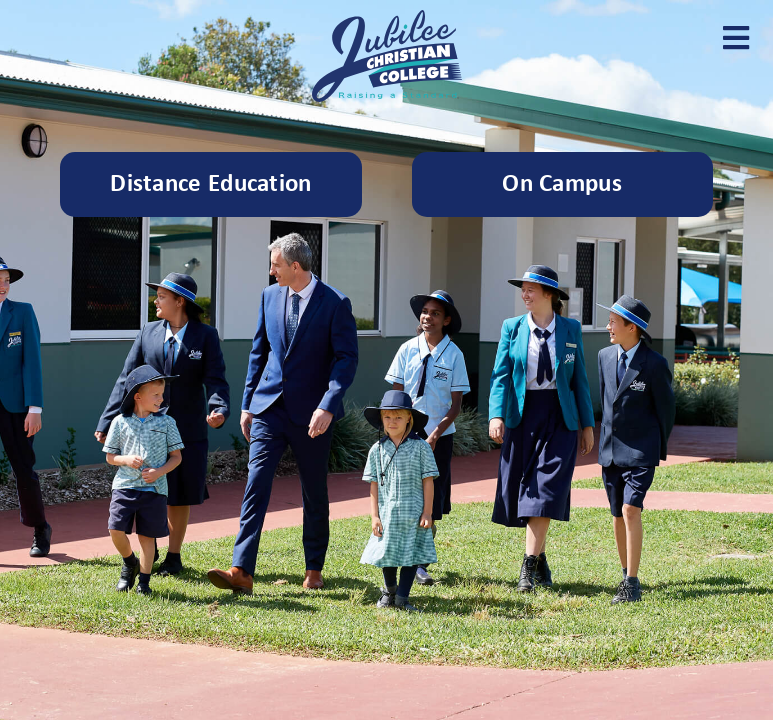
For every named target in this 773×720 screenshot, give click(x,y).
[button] (735, 37)
